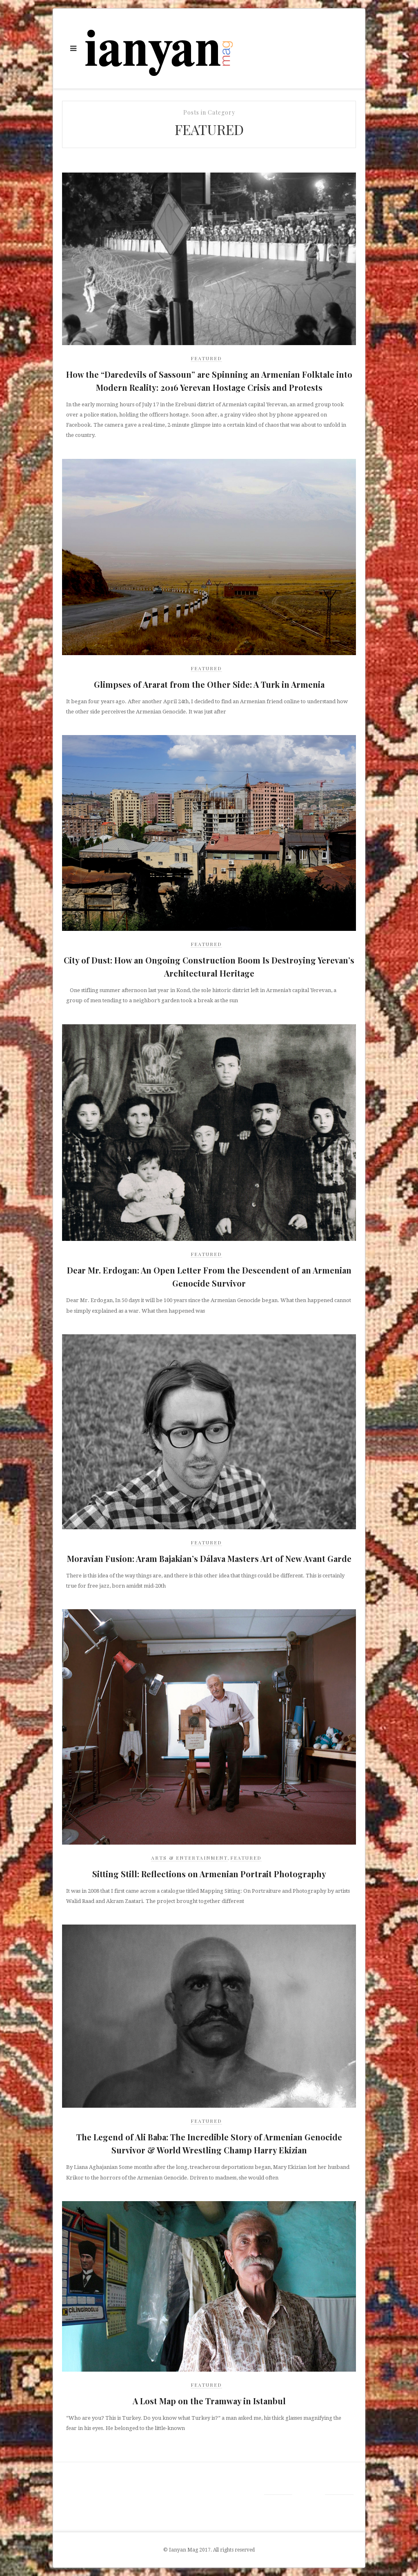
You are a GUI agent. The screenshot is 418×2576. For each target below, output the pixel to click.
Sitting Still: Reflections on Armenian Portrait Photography (209, 1873)
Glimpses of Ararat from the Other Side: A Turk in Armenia (209, 684)
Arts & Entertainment (189, 1857)
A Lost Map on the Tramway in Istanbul (209, 2400)
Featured (206, 358)
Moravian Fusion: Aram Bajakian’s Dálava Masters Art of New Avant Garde (209, 1558)
